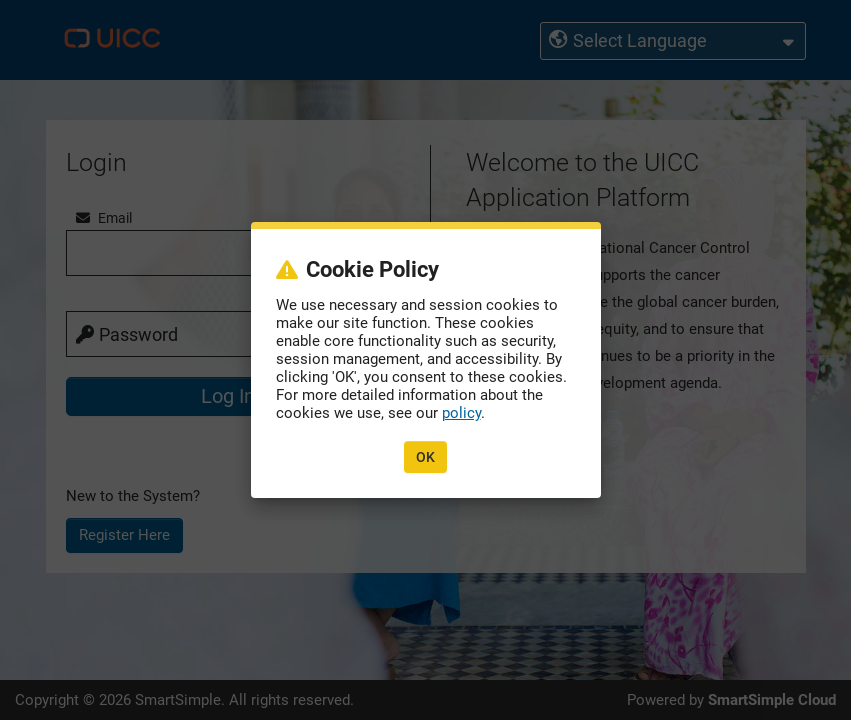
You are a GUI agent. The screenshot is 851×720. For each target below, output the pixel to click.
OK (425, 457)
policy (461, 413)
